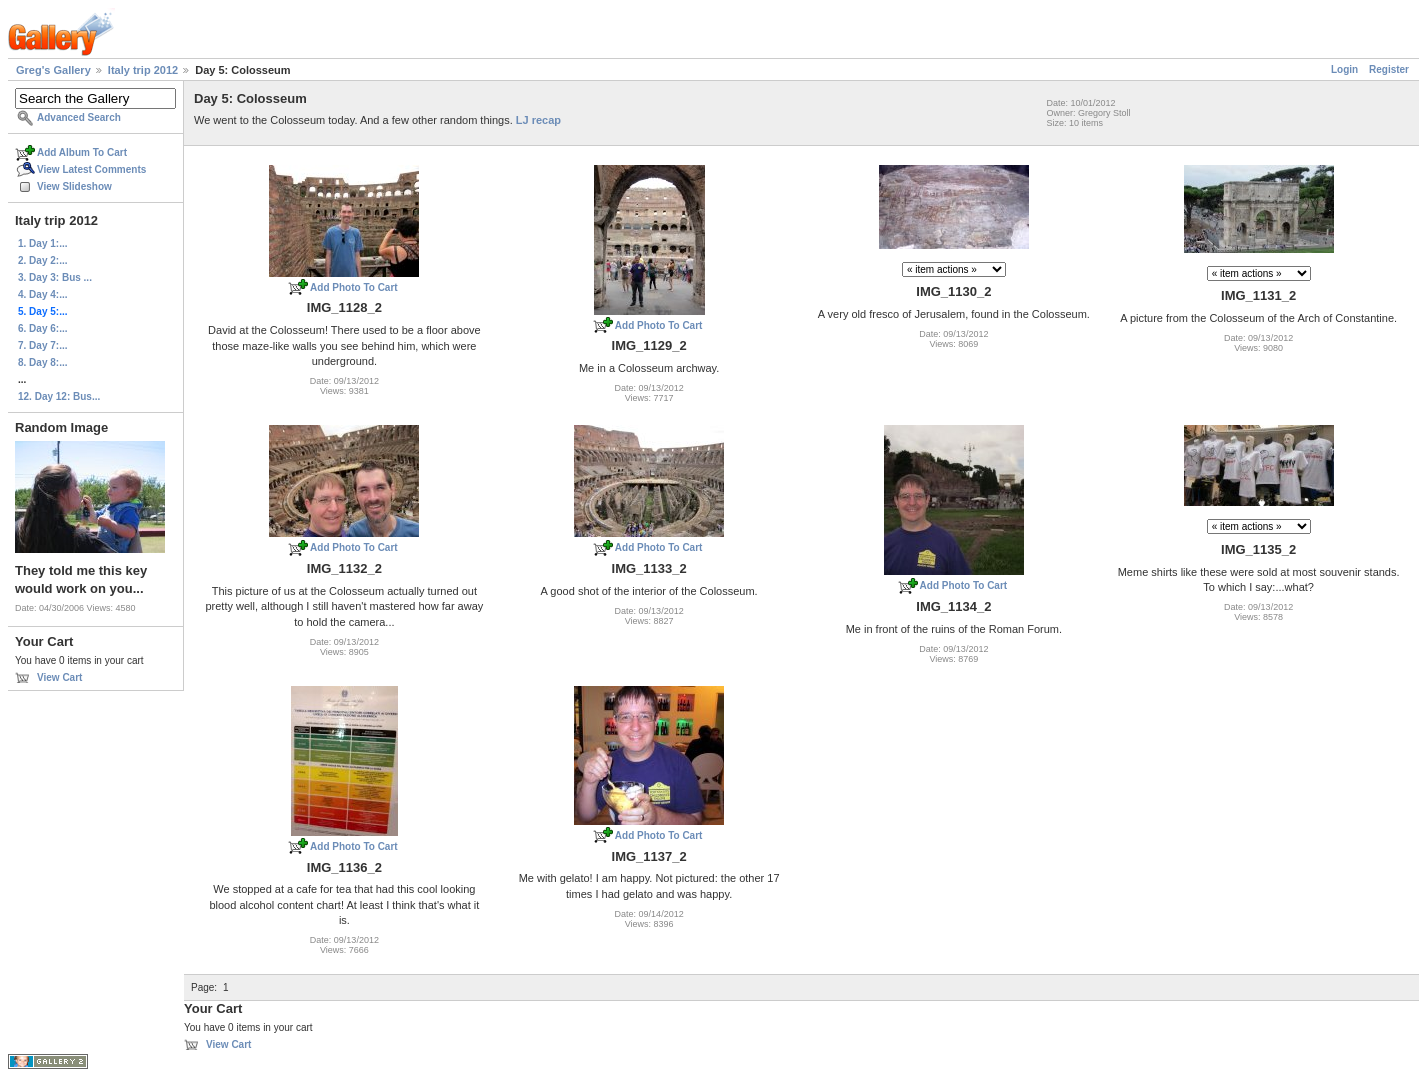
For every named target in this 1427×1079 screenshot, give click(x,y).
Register (1389, 69)
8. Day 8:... (42, 362)
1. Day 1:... (42, 243)
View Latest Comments (91, 169)
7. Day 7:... (42, 345)
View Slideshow (74, 186)
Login (1344, 69)
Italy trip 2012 (143, 70)
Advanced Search (79, 117)
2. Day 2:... (42, 260)
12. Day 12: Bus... (59, 396)
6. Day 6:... (42, 328)
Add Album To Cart (82, 152)
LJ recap (538, 120)
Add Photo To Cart (354, 287)
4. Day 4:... (42, 294)
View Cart (59, 677)
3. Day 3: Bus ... (55, 277)
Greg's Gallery (53, 70)
